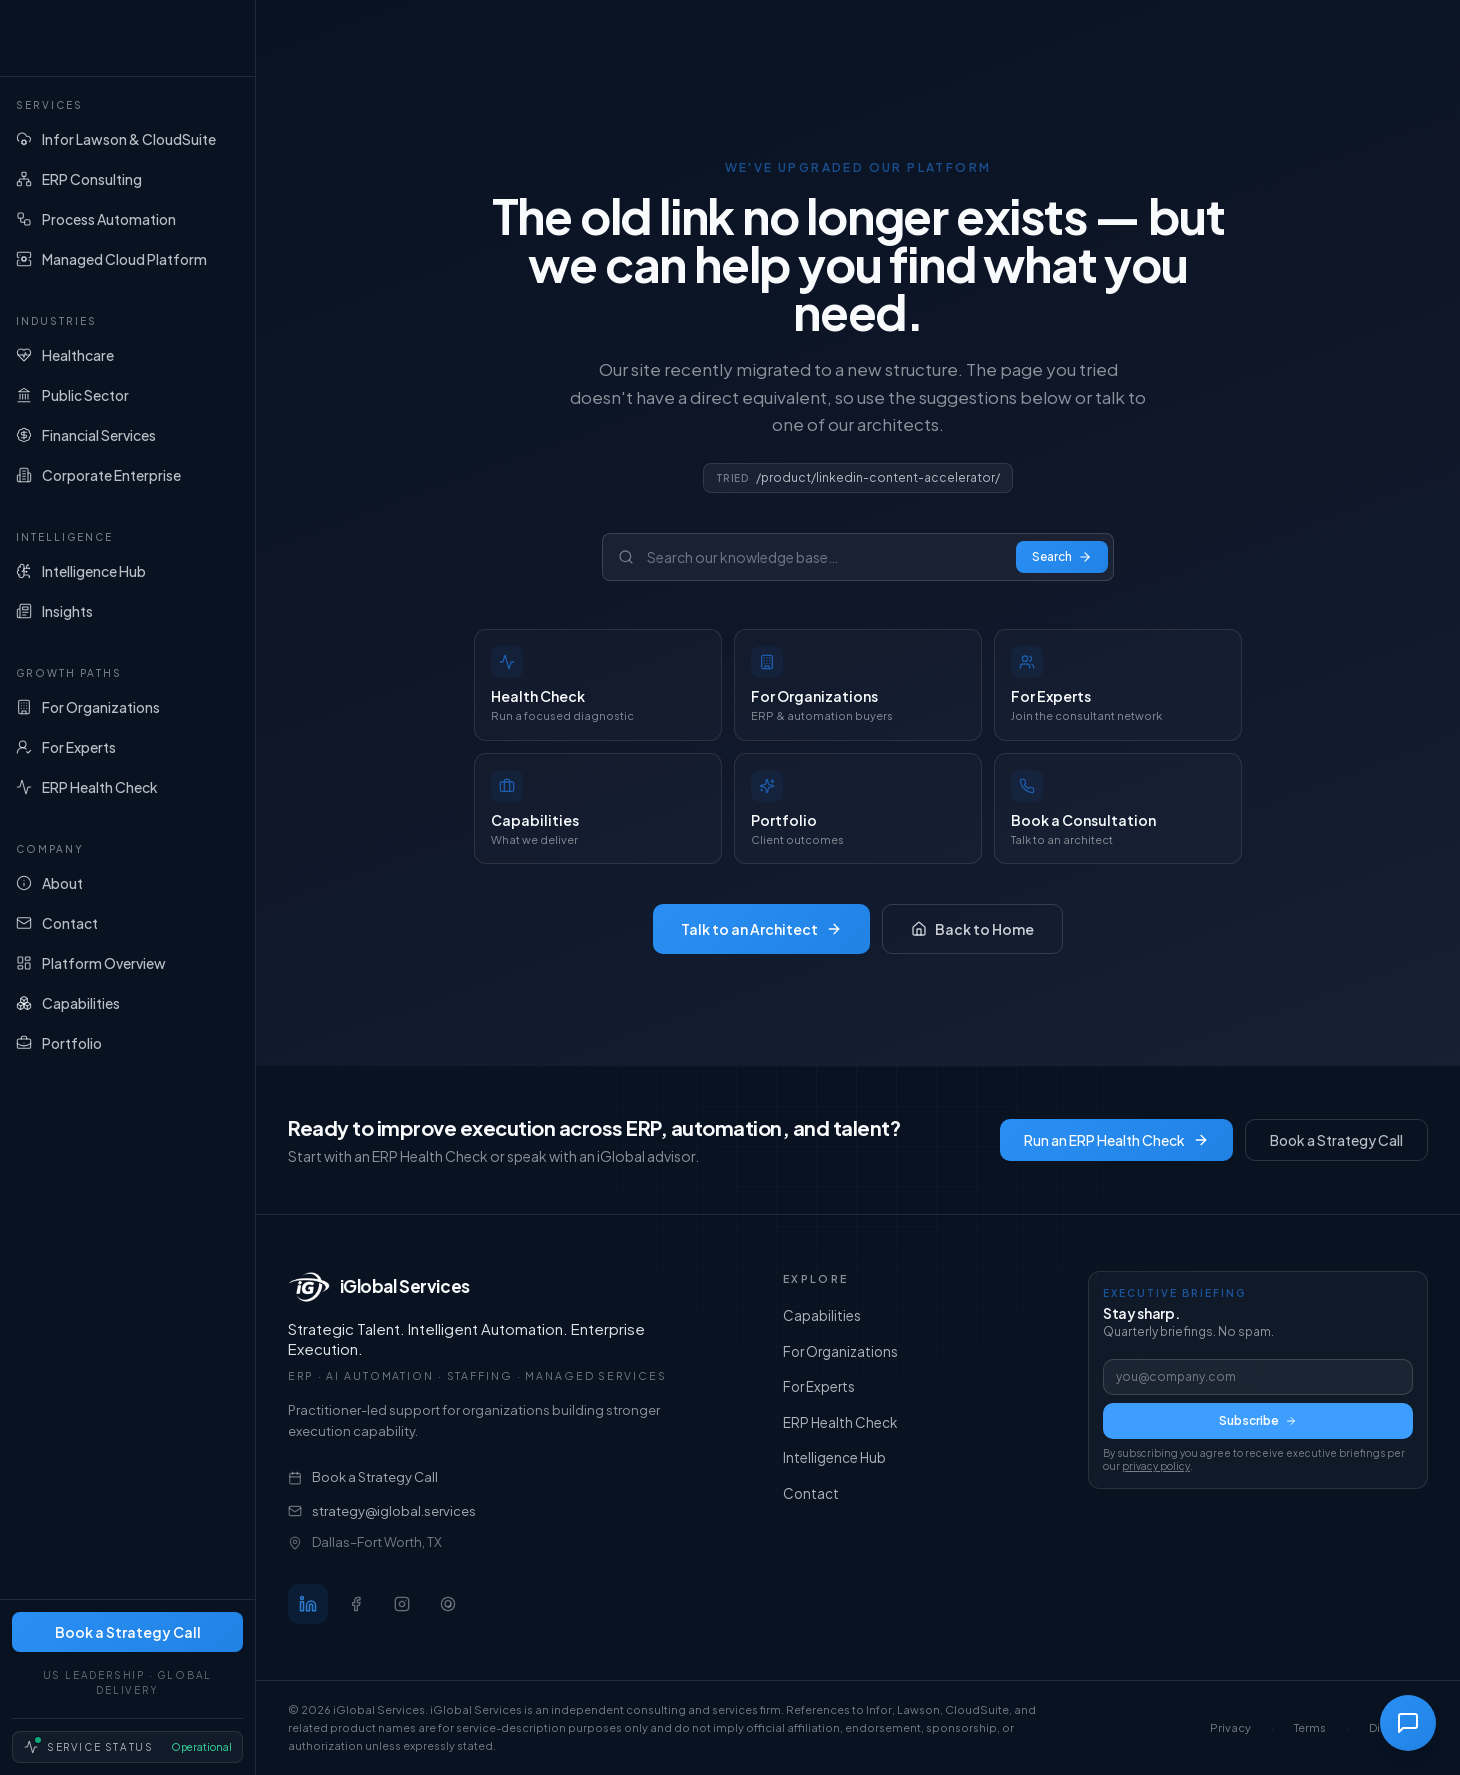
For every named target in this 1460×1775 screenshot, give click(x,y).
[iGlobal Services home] (127, 38)
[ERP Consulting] (127, 179)
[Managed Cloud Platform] (127, 259)
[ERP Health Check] (127, 787)
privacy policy (1156, 1466)
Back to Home (972, 929)
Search (1062, 556)
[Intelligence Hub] (127, 571)
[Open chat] (1408, 1723)
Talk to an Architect (761, 929)
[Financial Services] (127, 435)
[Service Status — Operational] (127, 1747)
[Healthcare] (127, 355)
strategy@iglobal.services (382, 1511)
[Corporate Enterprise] (127, 475)
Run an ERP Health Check (1116, 1140)
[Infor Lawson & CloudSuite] (127, 139)
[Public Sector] (127, 395)
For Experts (819, 1387)
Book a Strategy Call (128, 1632)
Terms (1310, 1727)
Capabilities (822, 1316)
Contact (811, 1494)
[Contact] (127, 923)
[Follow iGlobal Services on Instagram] (402, 1604)
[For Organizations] (127, 707)
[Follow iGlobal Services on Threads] (448, 1604)
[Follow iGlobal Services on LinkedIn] (308, 1604)
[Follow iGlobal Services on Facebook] (356, 1604)
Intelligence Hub (834, 1458)
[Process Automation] (127, 219)
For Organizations (840, 1352)
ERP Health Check (840, 1423)
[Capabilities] (127, 1003)
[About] (127, 883)
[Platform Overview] (127, 963)
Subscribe (1258, 1420)
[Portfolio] (127, 1043)
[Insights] (127, 611)
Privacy (1230, 1727)
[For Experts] (127, 747)
